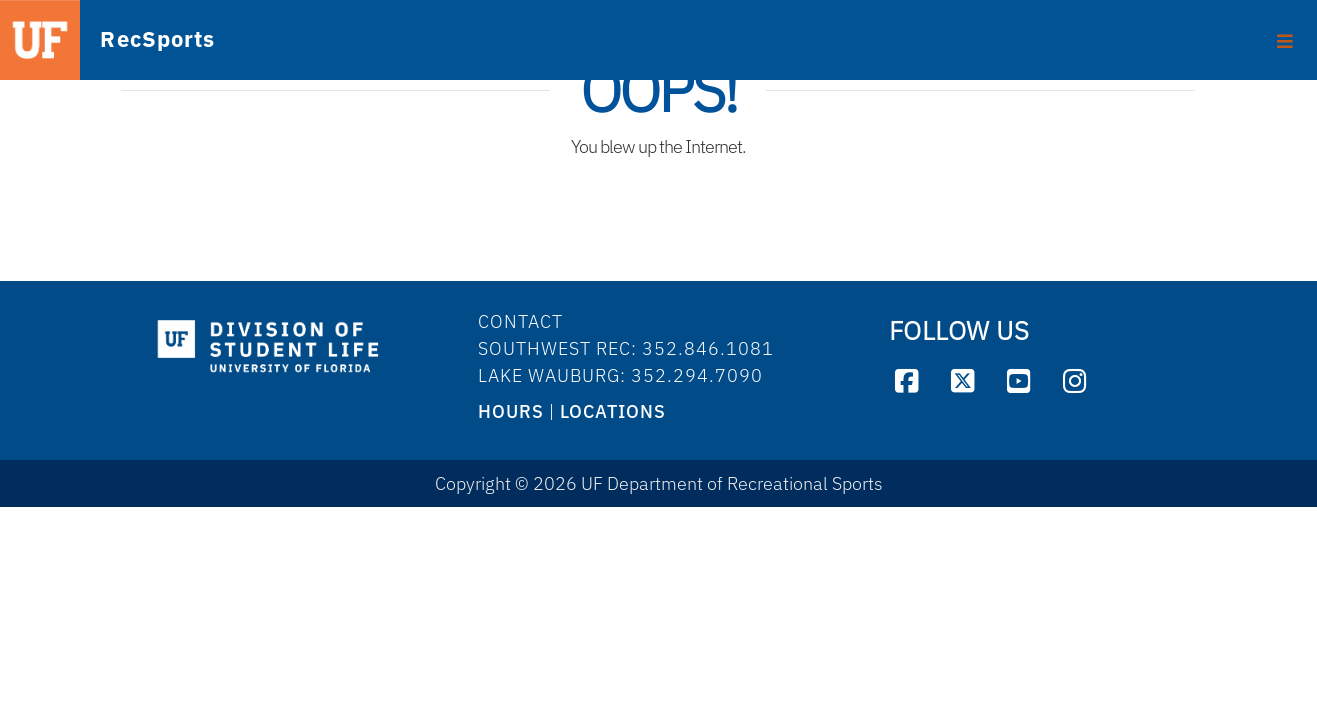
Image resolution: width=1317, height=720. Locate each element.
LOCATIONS (613, 411)
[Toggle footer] (1285, 34)
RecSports (133, 40)
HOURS (511, 411)
